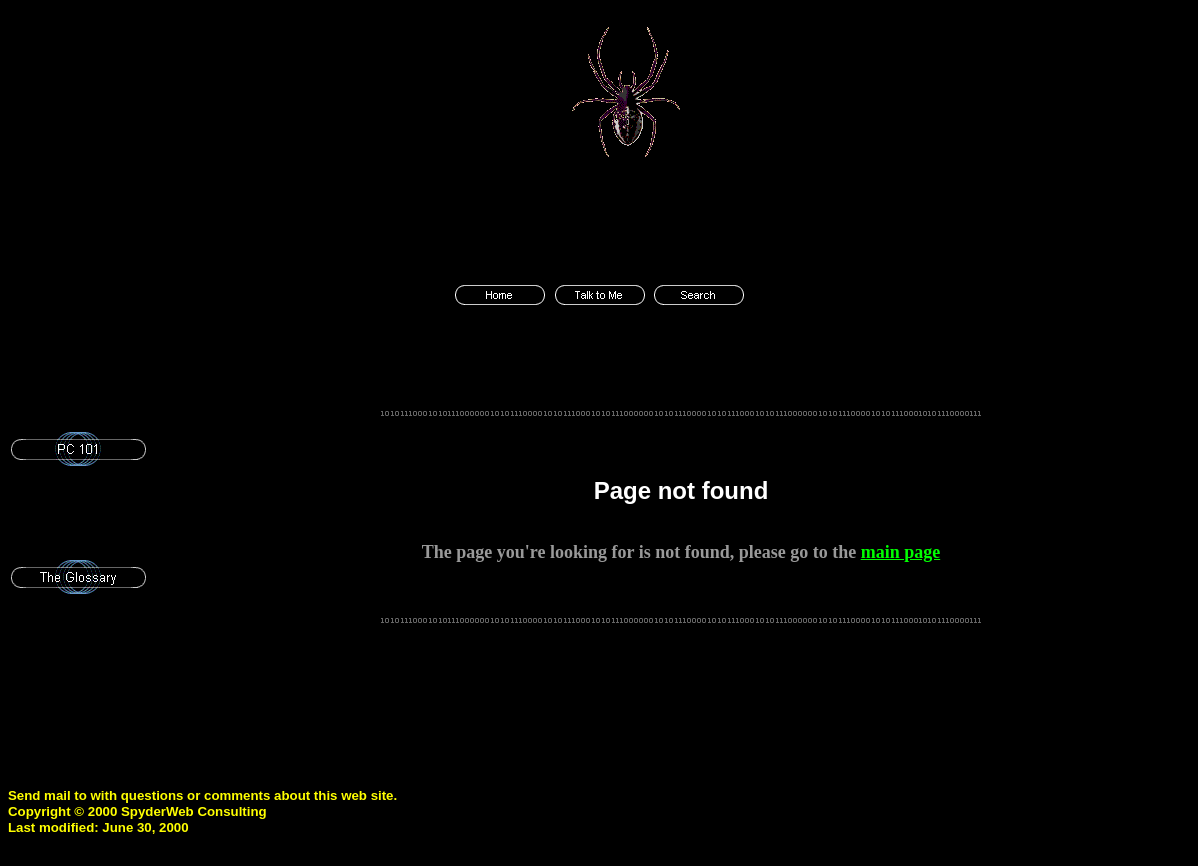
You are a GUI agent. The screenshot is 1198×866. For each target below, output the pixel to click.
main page (901, 552)
